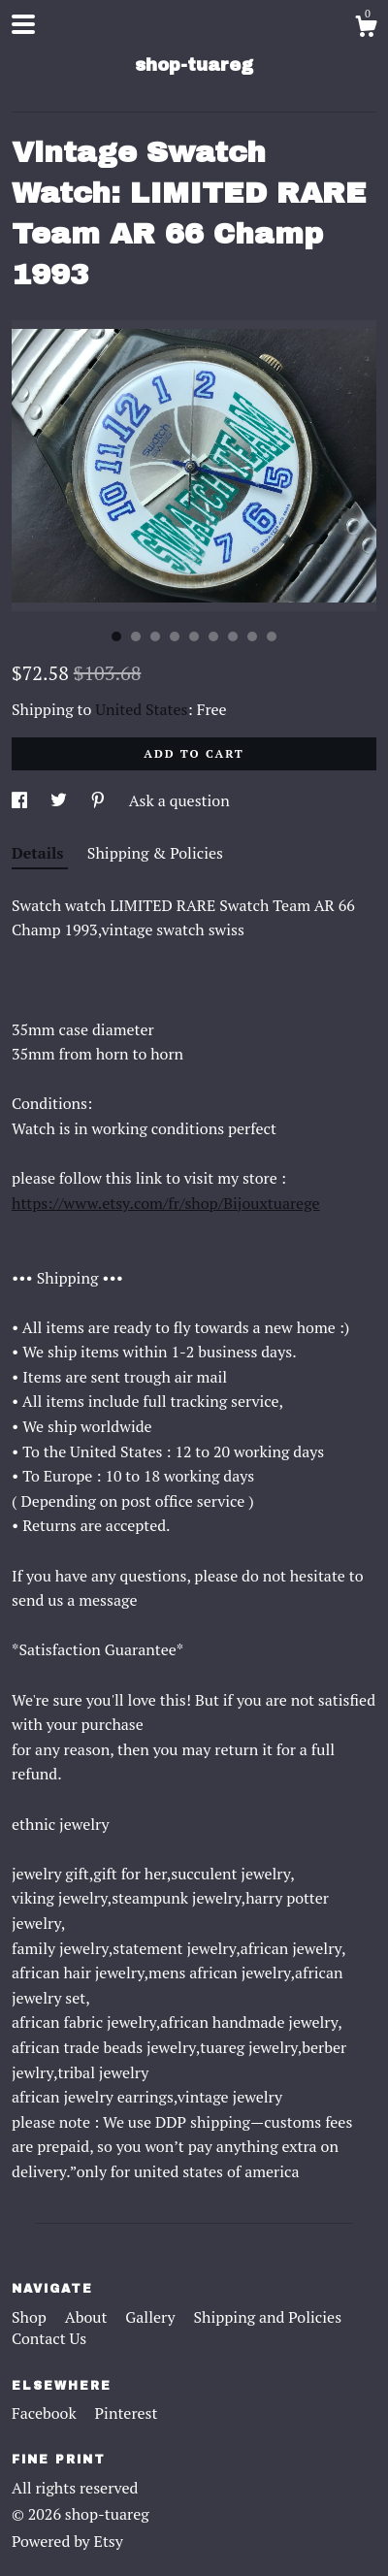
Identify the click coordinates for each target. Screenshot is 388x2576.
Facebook (46, 2413)
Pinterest (126, 2413)
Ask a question (179, 800)
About (88, 2317)
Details (40, 853)
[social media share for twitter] (60, 800)
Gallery (151, 2317)
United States (141, 709)
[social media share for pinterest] (100, 800)
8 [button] (252, 636)
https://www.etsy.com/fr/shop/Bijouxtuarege (166, 1203)
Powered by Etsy (67, 2541)
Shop (31, 2317)
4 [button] (174, 636)
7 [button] (233, 636)
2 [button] (136, 636)
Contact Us (49, 2338)
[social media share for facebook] (21, 800)
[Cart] (365, 29)
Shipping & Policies (155, 853)
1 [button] (116, 636)
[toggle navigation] (23, 24)
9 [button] (271, 636)
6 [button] (213, 636)
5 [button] (194, 636)
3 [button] (155, 636)
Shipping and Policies (267, 2317)
